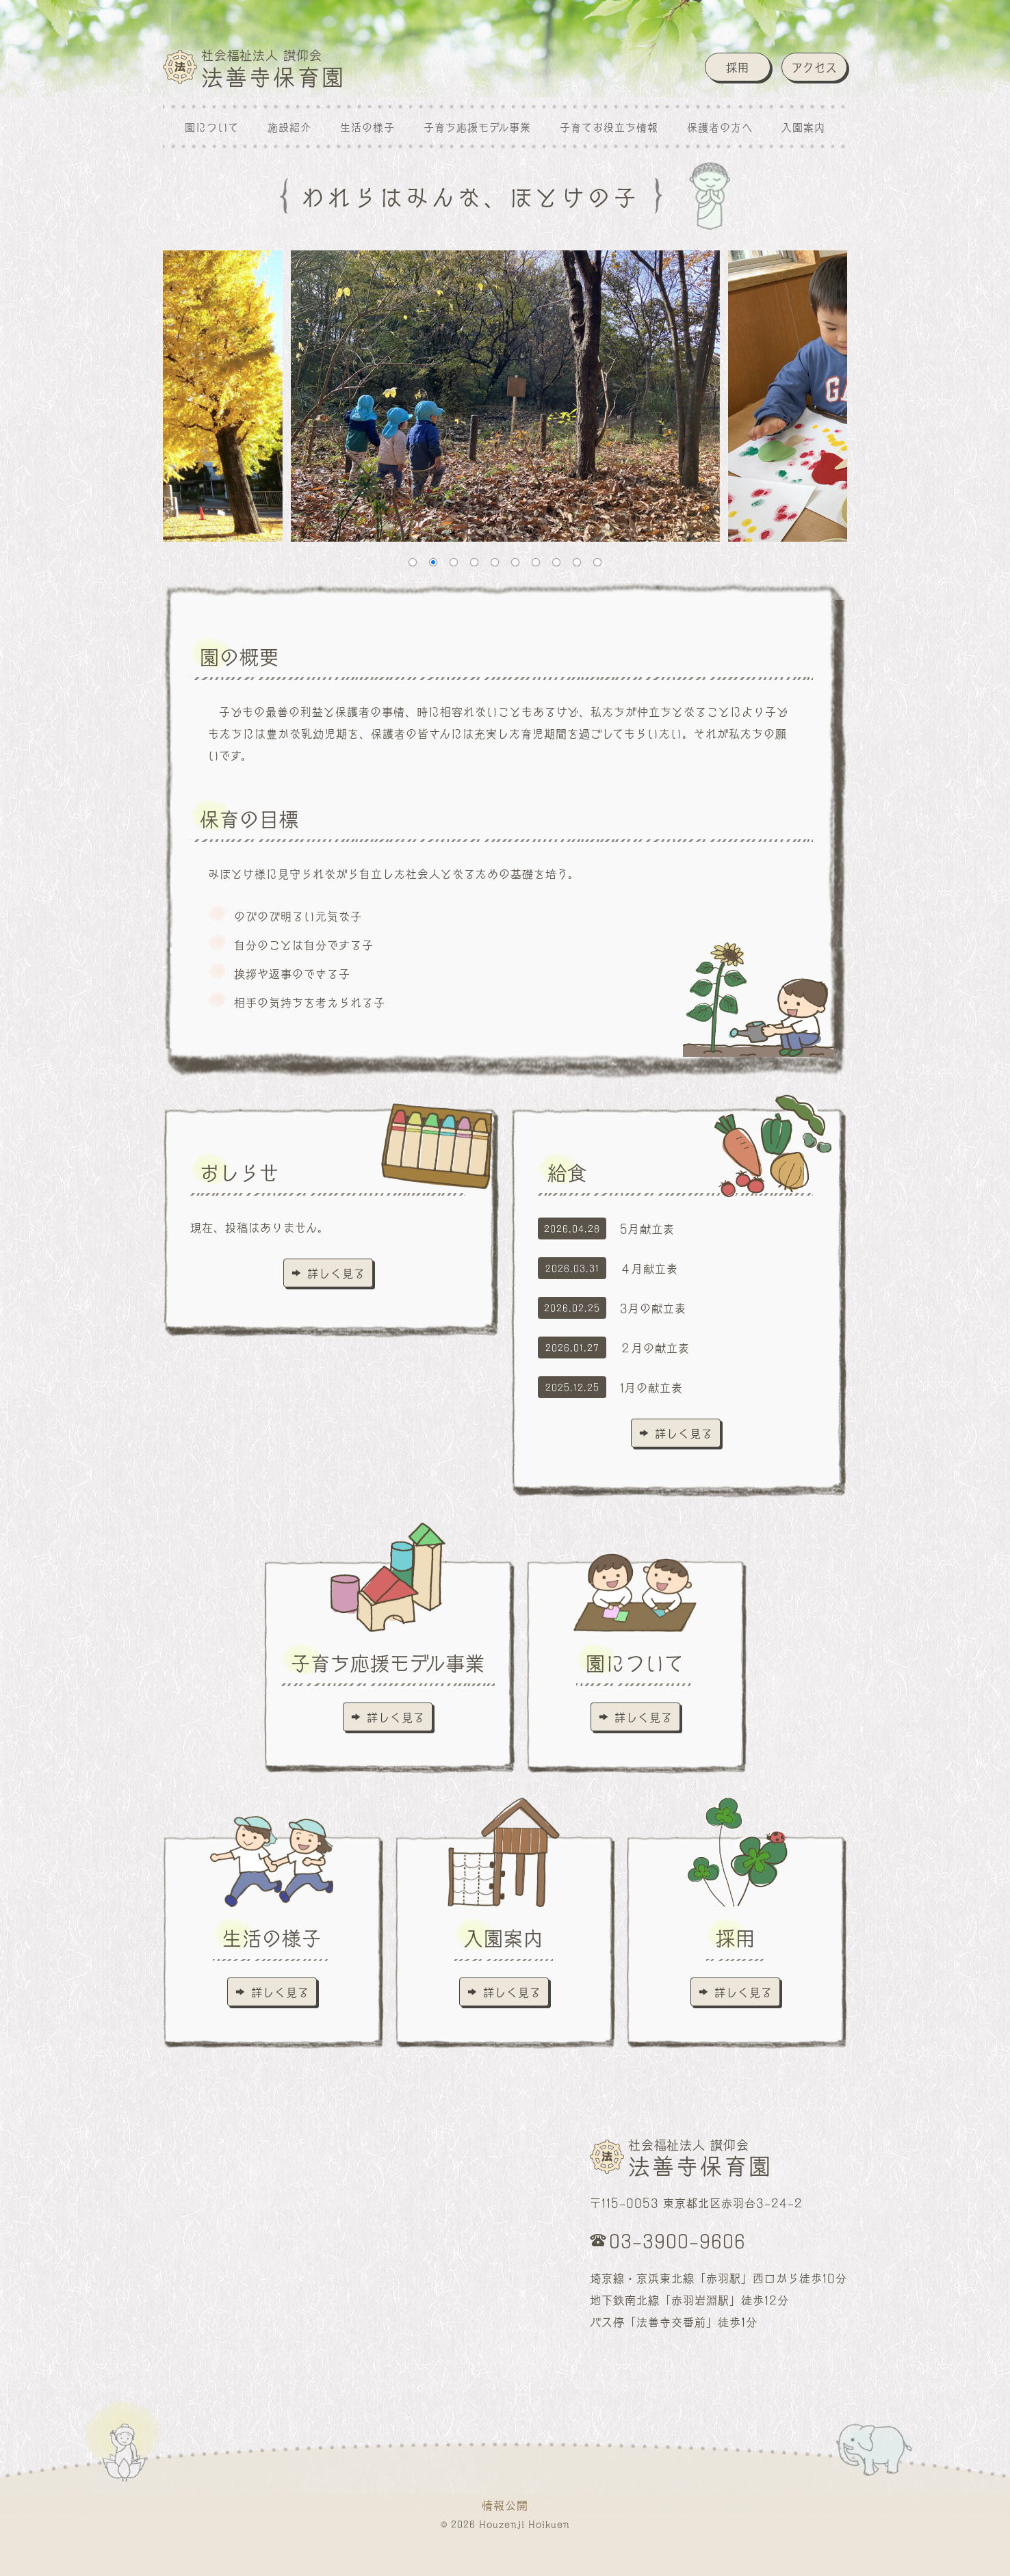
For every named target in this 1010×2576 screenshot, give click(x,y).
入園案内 (803, 126)
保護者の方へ (720, 126)
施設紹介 (289, 126)
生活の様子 (367, 126)
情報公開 (505, 2504)
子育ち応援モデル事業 (477, 126)
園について (212, 126)
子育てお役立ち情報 (609, 126)
